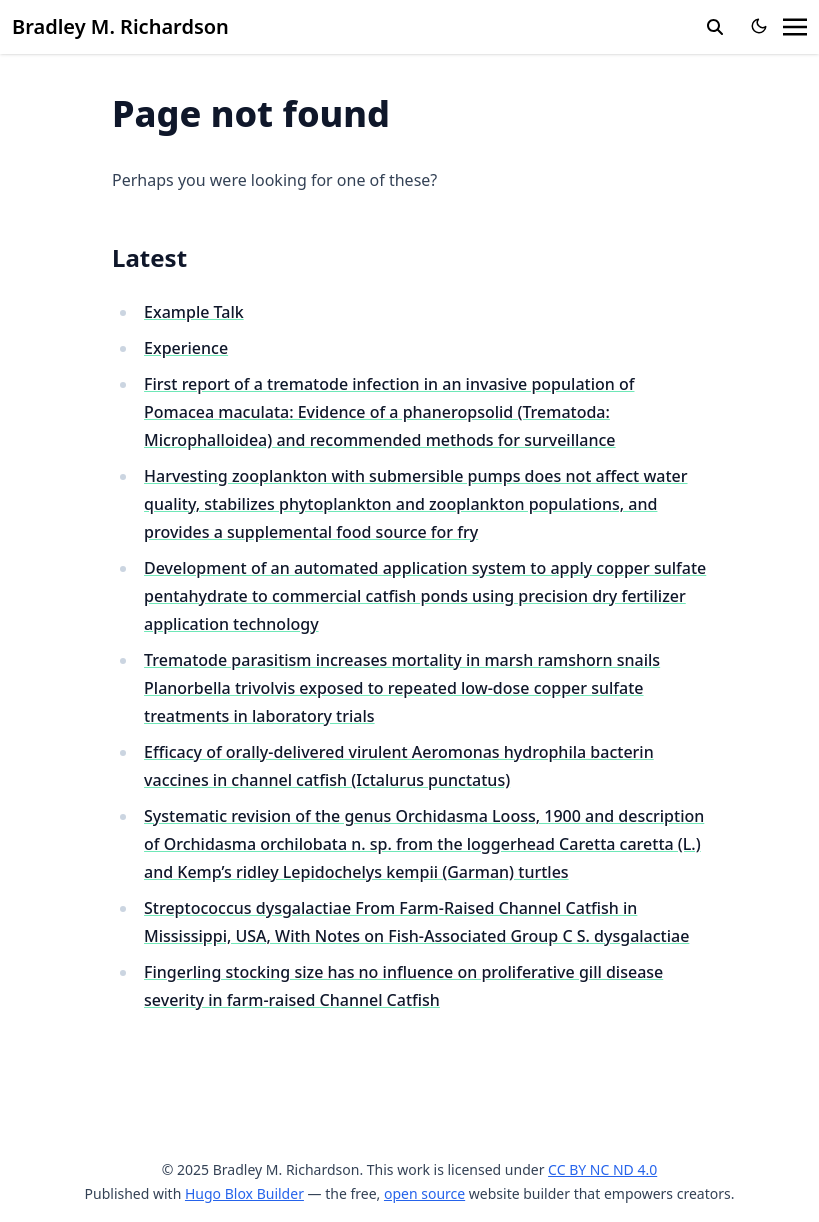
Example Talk (194, 312)
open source (424, 1193)
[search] (715, 27)
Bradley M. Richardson (120, 26)
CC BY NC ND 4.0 (602, 1169)
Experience (186, 348)
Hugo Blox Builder (244, 1193)
